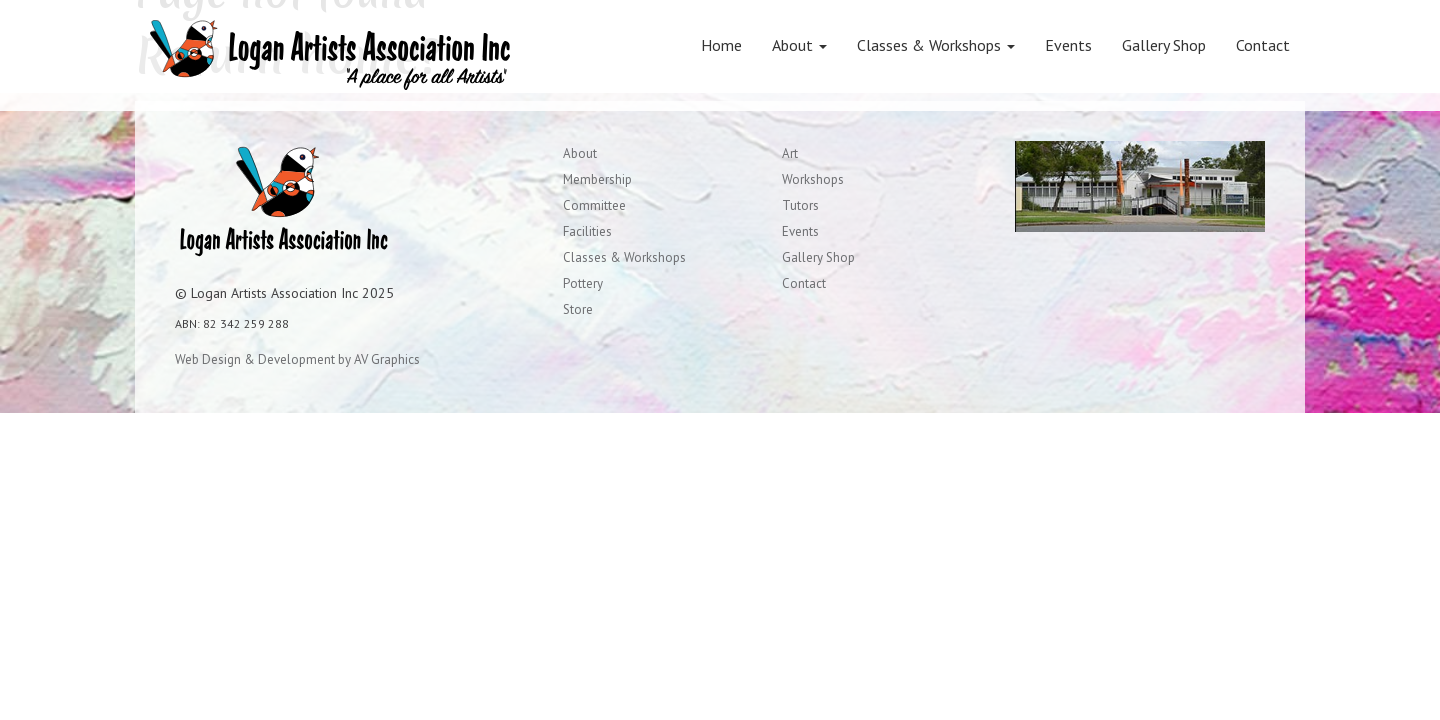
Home (721, 45)
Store (578, 309)
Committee (594, 205)
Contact (1263, 45)
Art (790, 153)
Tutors (800, 205)
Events (1068, 45)
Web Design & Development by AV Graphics (297, 359)
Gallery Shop (1164, 45)
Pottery (583, 283)
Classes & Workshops (936, 45)
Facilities (587, 231)
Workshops (813, 179)
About (799, 45)
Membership (597, 179)
